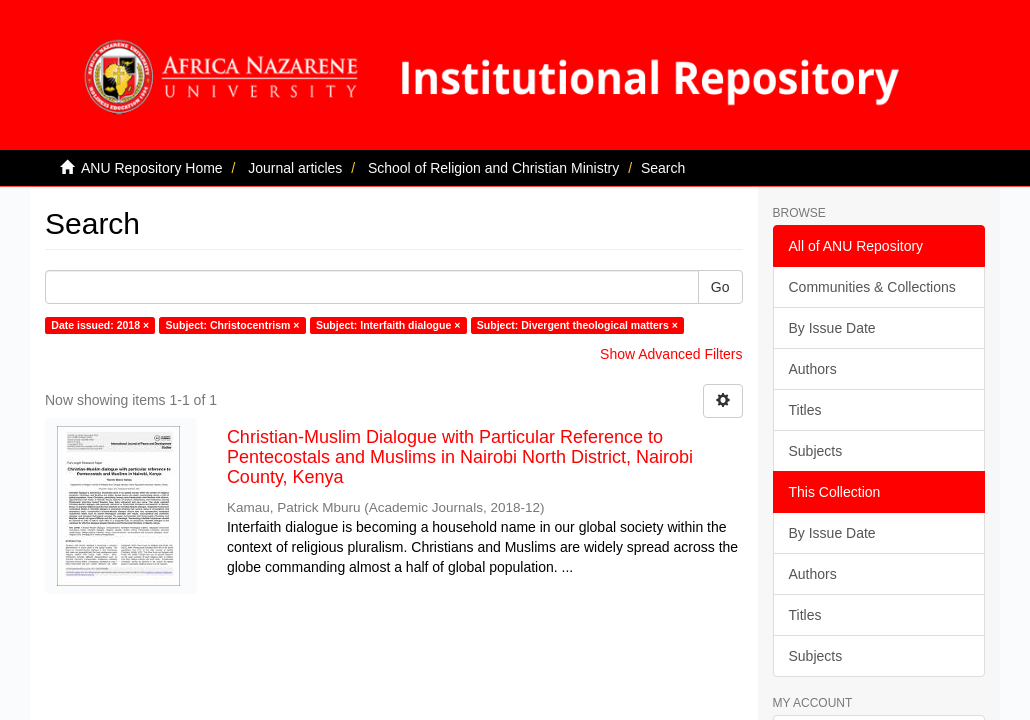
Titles (805, 410)
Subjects (816, 451)
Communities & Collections (872, 287)
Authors (813, 369)
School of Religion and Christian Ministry (493, 168)
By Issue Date (832, 328)
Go (720, 287)
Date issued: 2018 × (100, 325)
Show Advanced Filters (671, 354)
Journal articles (295, 168)
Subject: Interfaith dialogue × (388, 325)
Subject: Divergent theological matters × (577, 325)
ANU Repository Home (152, 168)
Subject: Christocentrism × (233, 325)
